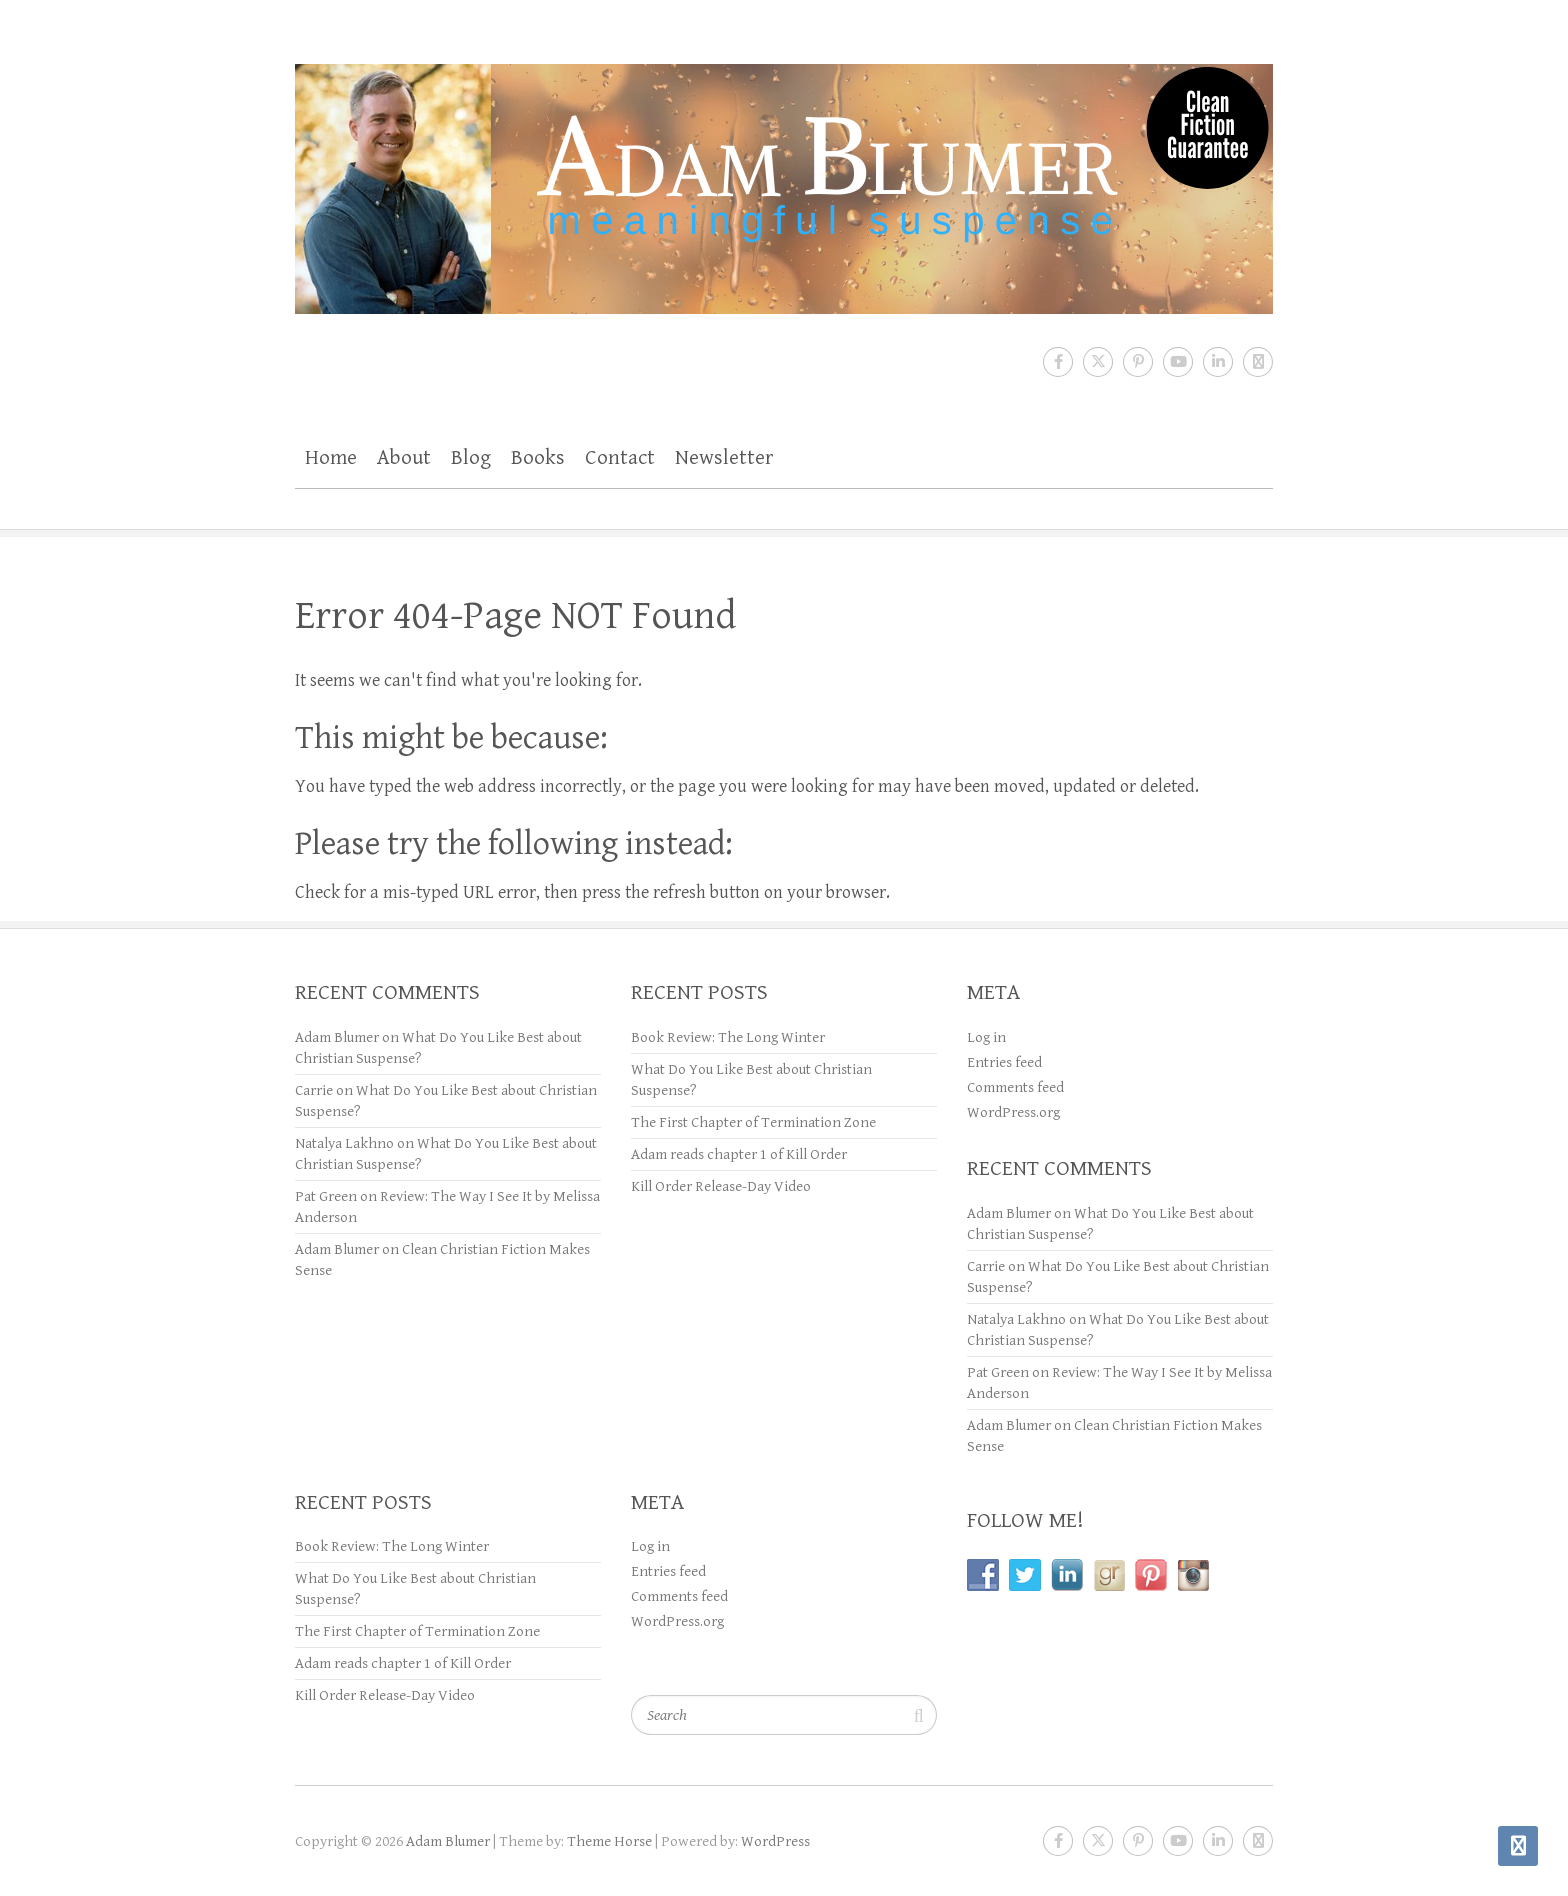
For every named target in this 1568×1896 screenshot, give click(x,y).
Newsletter (724, 458)
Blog (471, 458)
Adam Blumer (337, 1037)
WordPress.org (1013, 1112)
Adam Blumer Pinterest (1138, 362)
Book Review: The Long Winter (728, 1037)
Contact (620, 458)
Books (538, 458)
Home (331, 458)
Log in (986, 1037)
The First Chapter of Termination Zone (753, 1122)
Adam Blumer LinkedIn (1218, 362)
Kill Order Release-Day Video (721, 1186)
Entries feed (1004, 1062)
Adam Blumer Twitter (1098, 362)
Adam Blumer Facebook (1058, 362)
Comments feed (1015, 1087)
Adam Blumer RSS (1258, 362)
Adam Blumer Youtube (1178, 362)
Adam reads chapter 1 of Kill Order (739, 1154)
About (404, 458)
